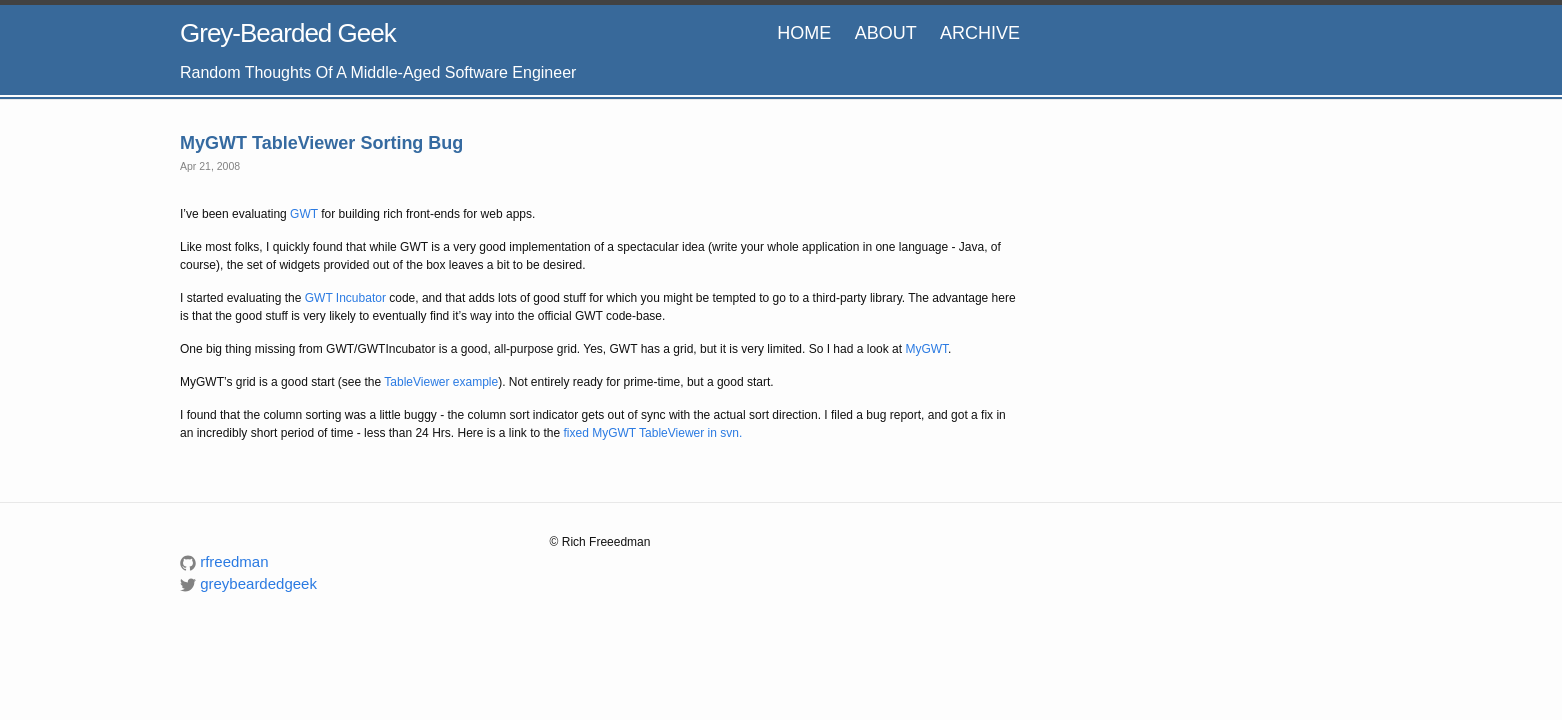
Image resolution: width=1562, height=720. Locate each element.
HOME (804, 33)
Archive (980, 33)
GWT (304, 214)
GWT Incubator (345, 298)
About (886, 33)
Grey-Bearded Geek (288, 33)
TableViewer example (441, 382)
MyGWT (926, 349)
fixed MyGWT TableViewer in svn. (653, 433)
